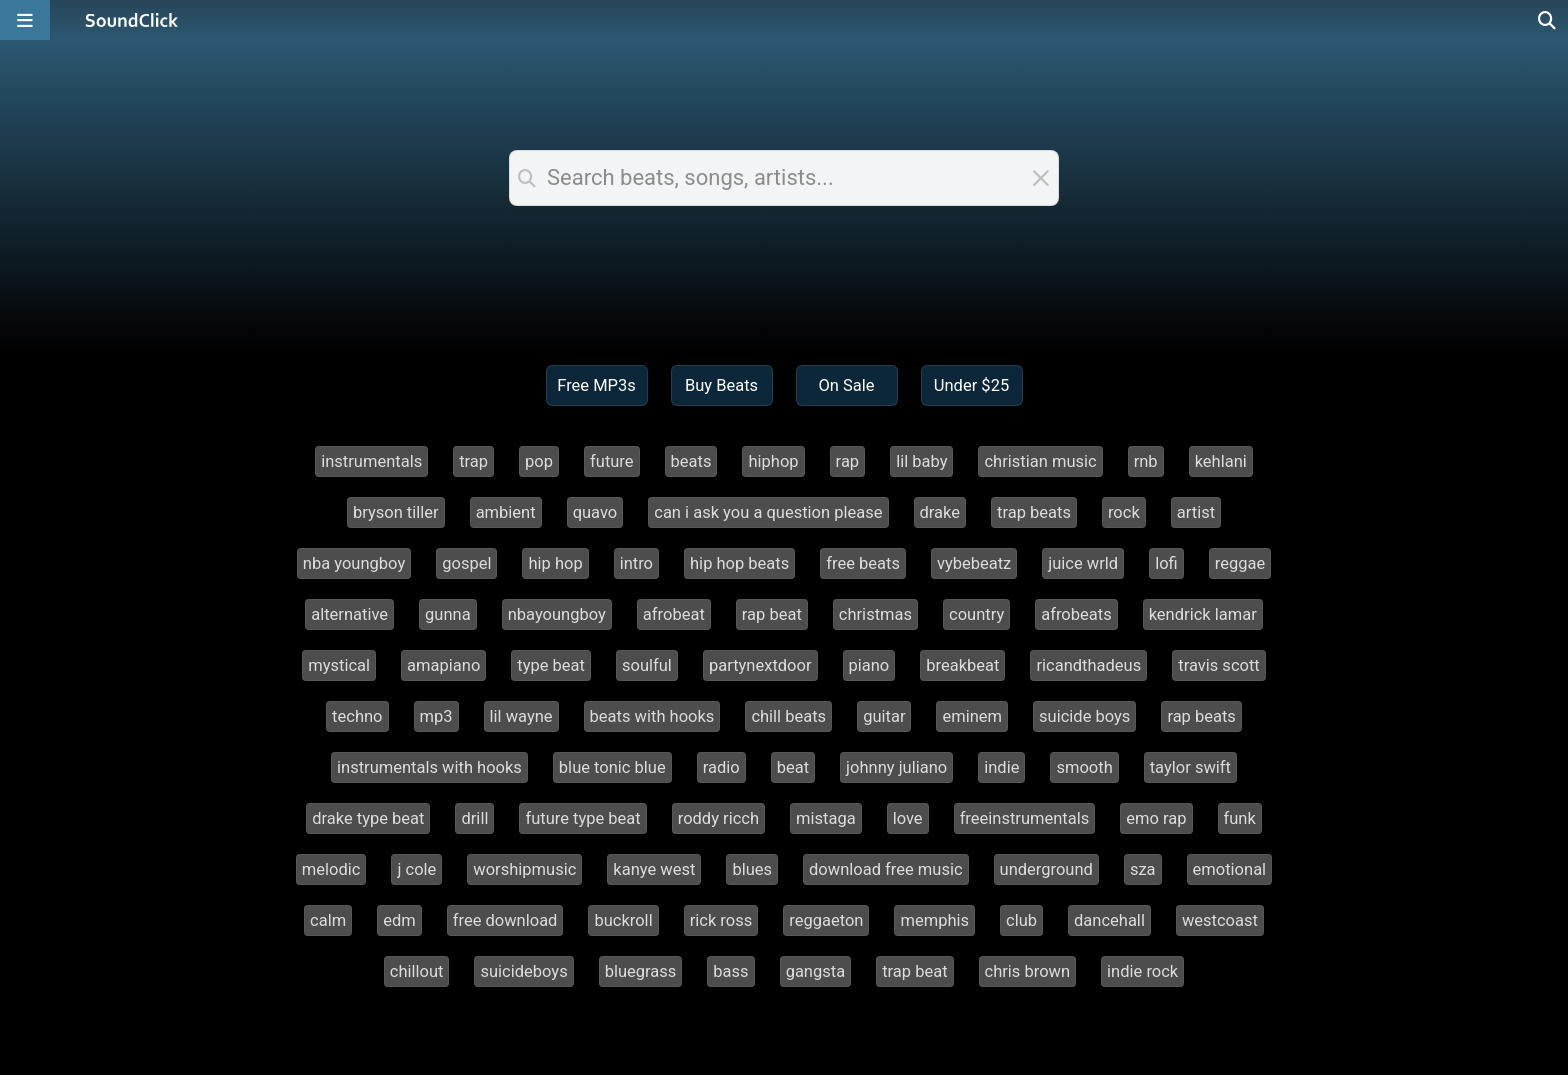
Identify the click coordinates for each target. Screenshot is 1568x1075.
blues (752, 869)
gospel (466, 563)
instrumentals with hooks (429, 767)
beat (793, 767)
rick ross (721, 920)
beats (691, 461)
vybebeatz (974, 563)
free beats (863, 563)
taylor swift (1190, 767)
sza (1143, 869)
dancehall (1109, 920)
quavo (595, 512)
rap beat (772, 614)
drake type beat (368, 818)
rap (848, 461)
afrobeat (674, 614)
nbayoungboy (557, 614)
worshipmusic (524, 869)
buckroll (623, 920)
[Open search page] (1548, 20)
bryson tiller (396, 512)
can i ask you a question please (768, 512)
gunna (448, 614)
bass (730, 971)
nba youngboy (354, 563)
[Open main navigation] (25, 20)
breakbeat (962, 665)
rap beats (1201, 716)
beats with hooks (652, 716)
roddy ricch (718, 818)
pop (539, 461)
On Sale (846, 385)
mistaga (826, 818)
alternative (349, 614)
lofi (1166, 563)
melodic (331, 869)
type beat (551, 665)
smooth (1084, 767)
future (612, 461)
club (1021, 920)
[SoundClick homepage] (132, 20)
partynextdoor (760, 665)
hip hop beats (739, 563)
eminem (972, 716)
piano (869, 665)
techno (357, 716)
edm (399, 920)
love (908, 818)
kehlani (1221, 461)
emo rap (1156, 818)
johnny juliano (896, 767)
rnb (1146, 461)
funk (1240, 818)
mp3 (436, 716)
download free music (886, 869)
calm (328, 920)
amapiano (443, 665)
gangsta (816, 971)
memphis (934, 920)
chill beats (788, 716)
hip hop (555, 563)
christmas (875, 614)
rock (1124, 512)
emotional (1230, 869)
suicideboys (523, 971)
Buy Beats (721, 385)
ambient (506, 512)
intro (636, 563)
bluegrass (641, 971)
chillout (417, 971)
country (976, 614)
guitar (884, 716)
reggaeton (826, 920)
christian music (1040, 461)
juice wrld (1083, 563)
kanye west (654, 869)
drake (940, 512)
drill (474, 818)
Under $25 (971, 385)
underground (1046, 869)
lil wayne (521, 716)
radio (721, 767)
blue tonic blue (612, 767)
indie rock (1142, 971)
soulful (647, 665)
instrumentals (371, 461)
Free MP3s (596, 385)
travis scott (1219, 665)
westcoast (1220, 920)
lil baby (921, 461)
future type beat (582, 818)
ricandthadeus (1088, 665)
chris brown (1028, 971)
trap (473, 461)
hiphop (773, 461)
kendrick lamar (1203, 614)
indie (1001, 767)
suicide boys (1084, 716)
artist (1196, 512)
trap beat (914, 971)
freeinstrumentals (1025, 818)
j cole (416, 869)
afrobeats (1076, 614)
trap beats (1034, 512)
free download (505, 920)
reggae (1240, 563)
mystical (339, 665)
